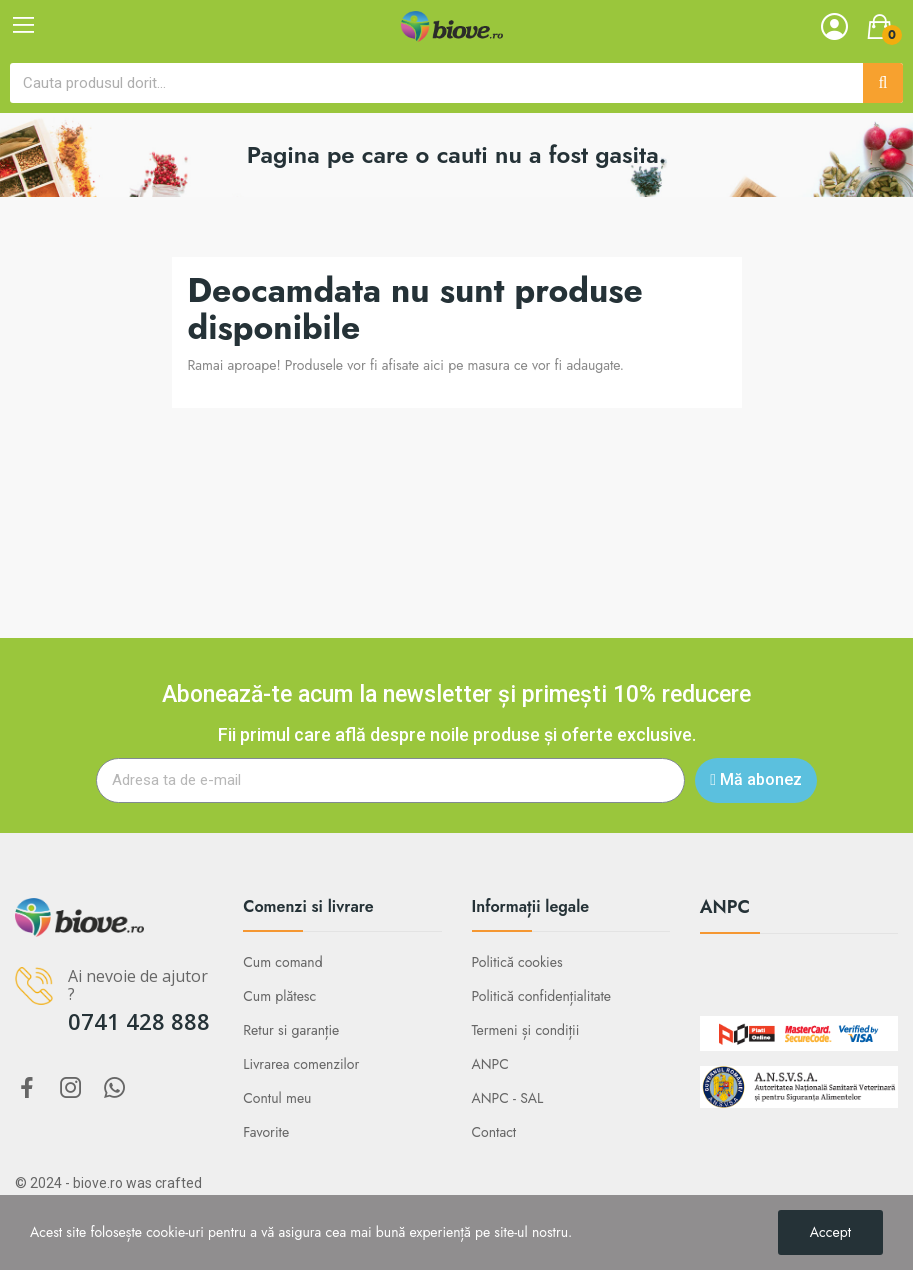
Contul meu (277, 1098)
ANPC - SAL (508, 1098)
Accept (830, 1232)
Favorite (266, 1132)
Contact (494, 1132)
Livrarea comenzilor (301, 1064)
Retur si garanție (291, 1030)
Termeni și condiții (526, 1030)
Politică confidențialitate (542, 996)
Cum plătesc (279, 996)
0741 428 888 (139, 1021)
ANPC (490, 1064)
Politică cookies (517, 962)
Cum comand (282, 962)
